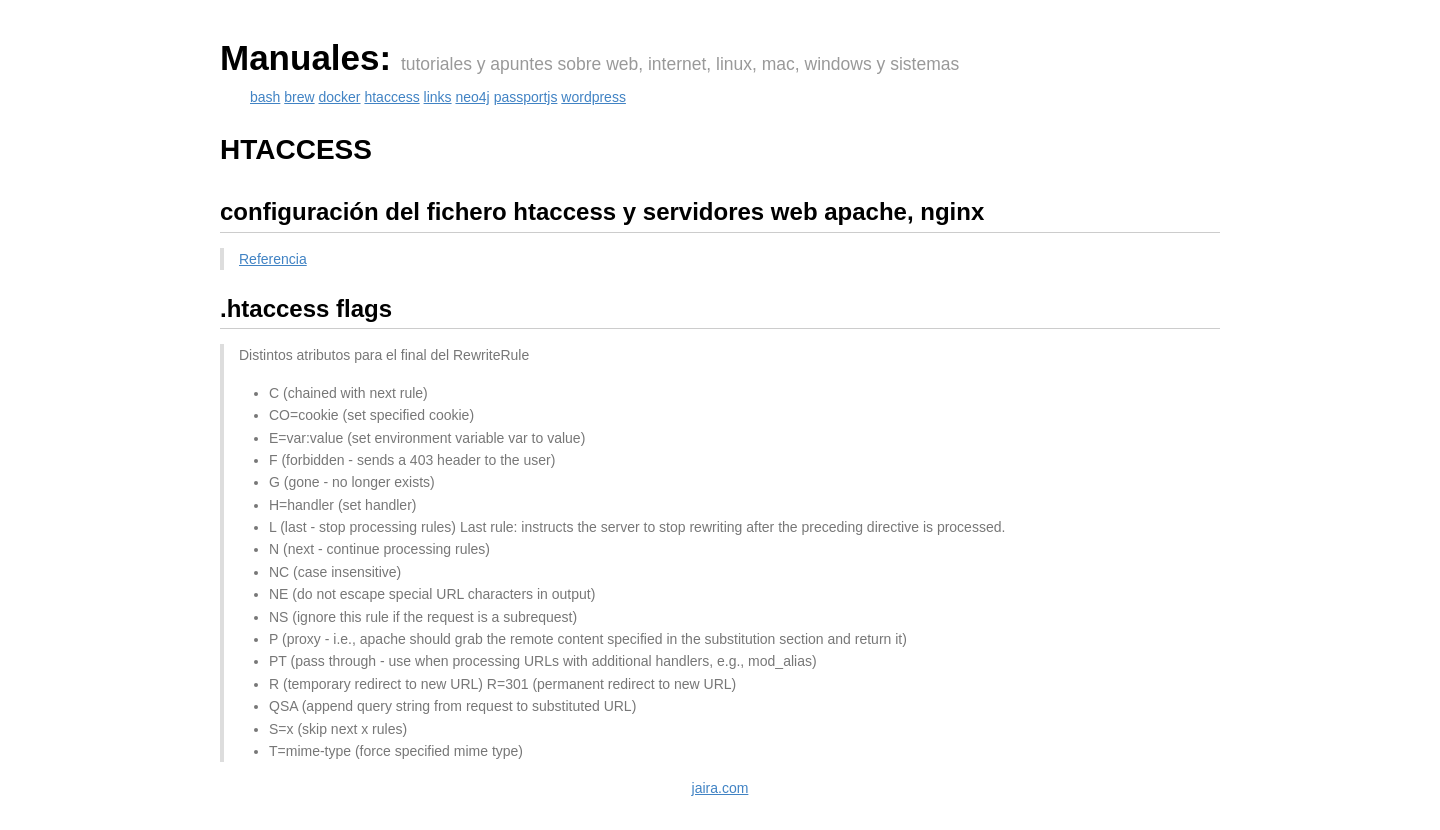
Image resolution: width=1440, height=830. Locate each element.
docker (340, 97)
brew (299, 97)
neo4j (472, 97)
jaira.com (720, 788)
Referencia (273, 259)
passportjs (526, 97)
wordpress (593, 97)
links (438, 97)
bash (265, 97)
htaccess (391, 97)
